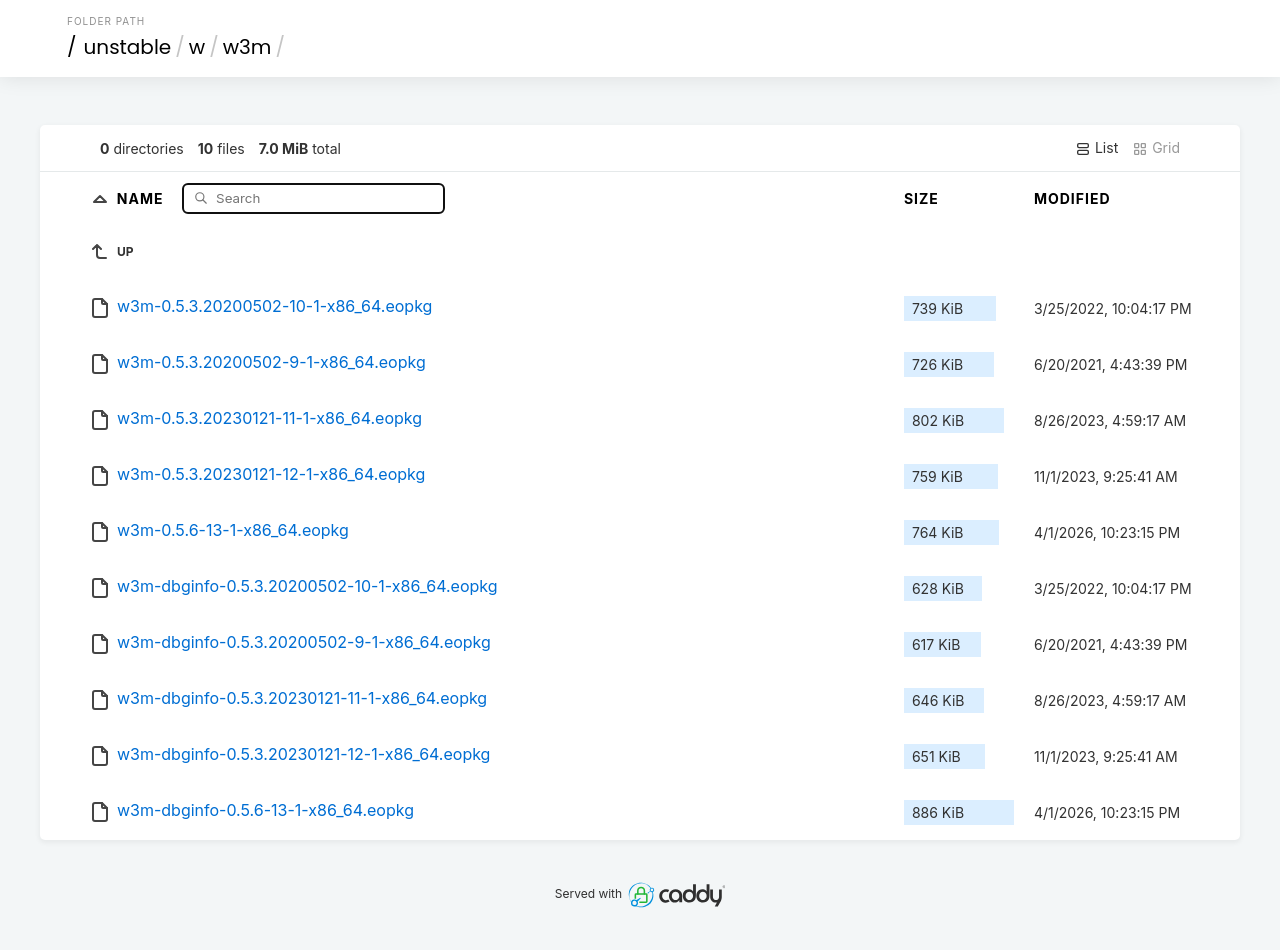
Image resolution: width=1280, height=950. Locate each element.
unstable (128, 47)
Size (921, 198)
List (1096, 148)
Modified (1072, 198)
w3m (247, 47)
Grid (1156, 148)
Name (142, 197)
